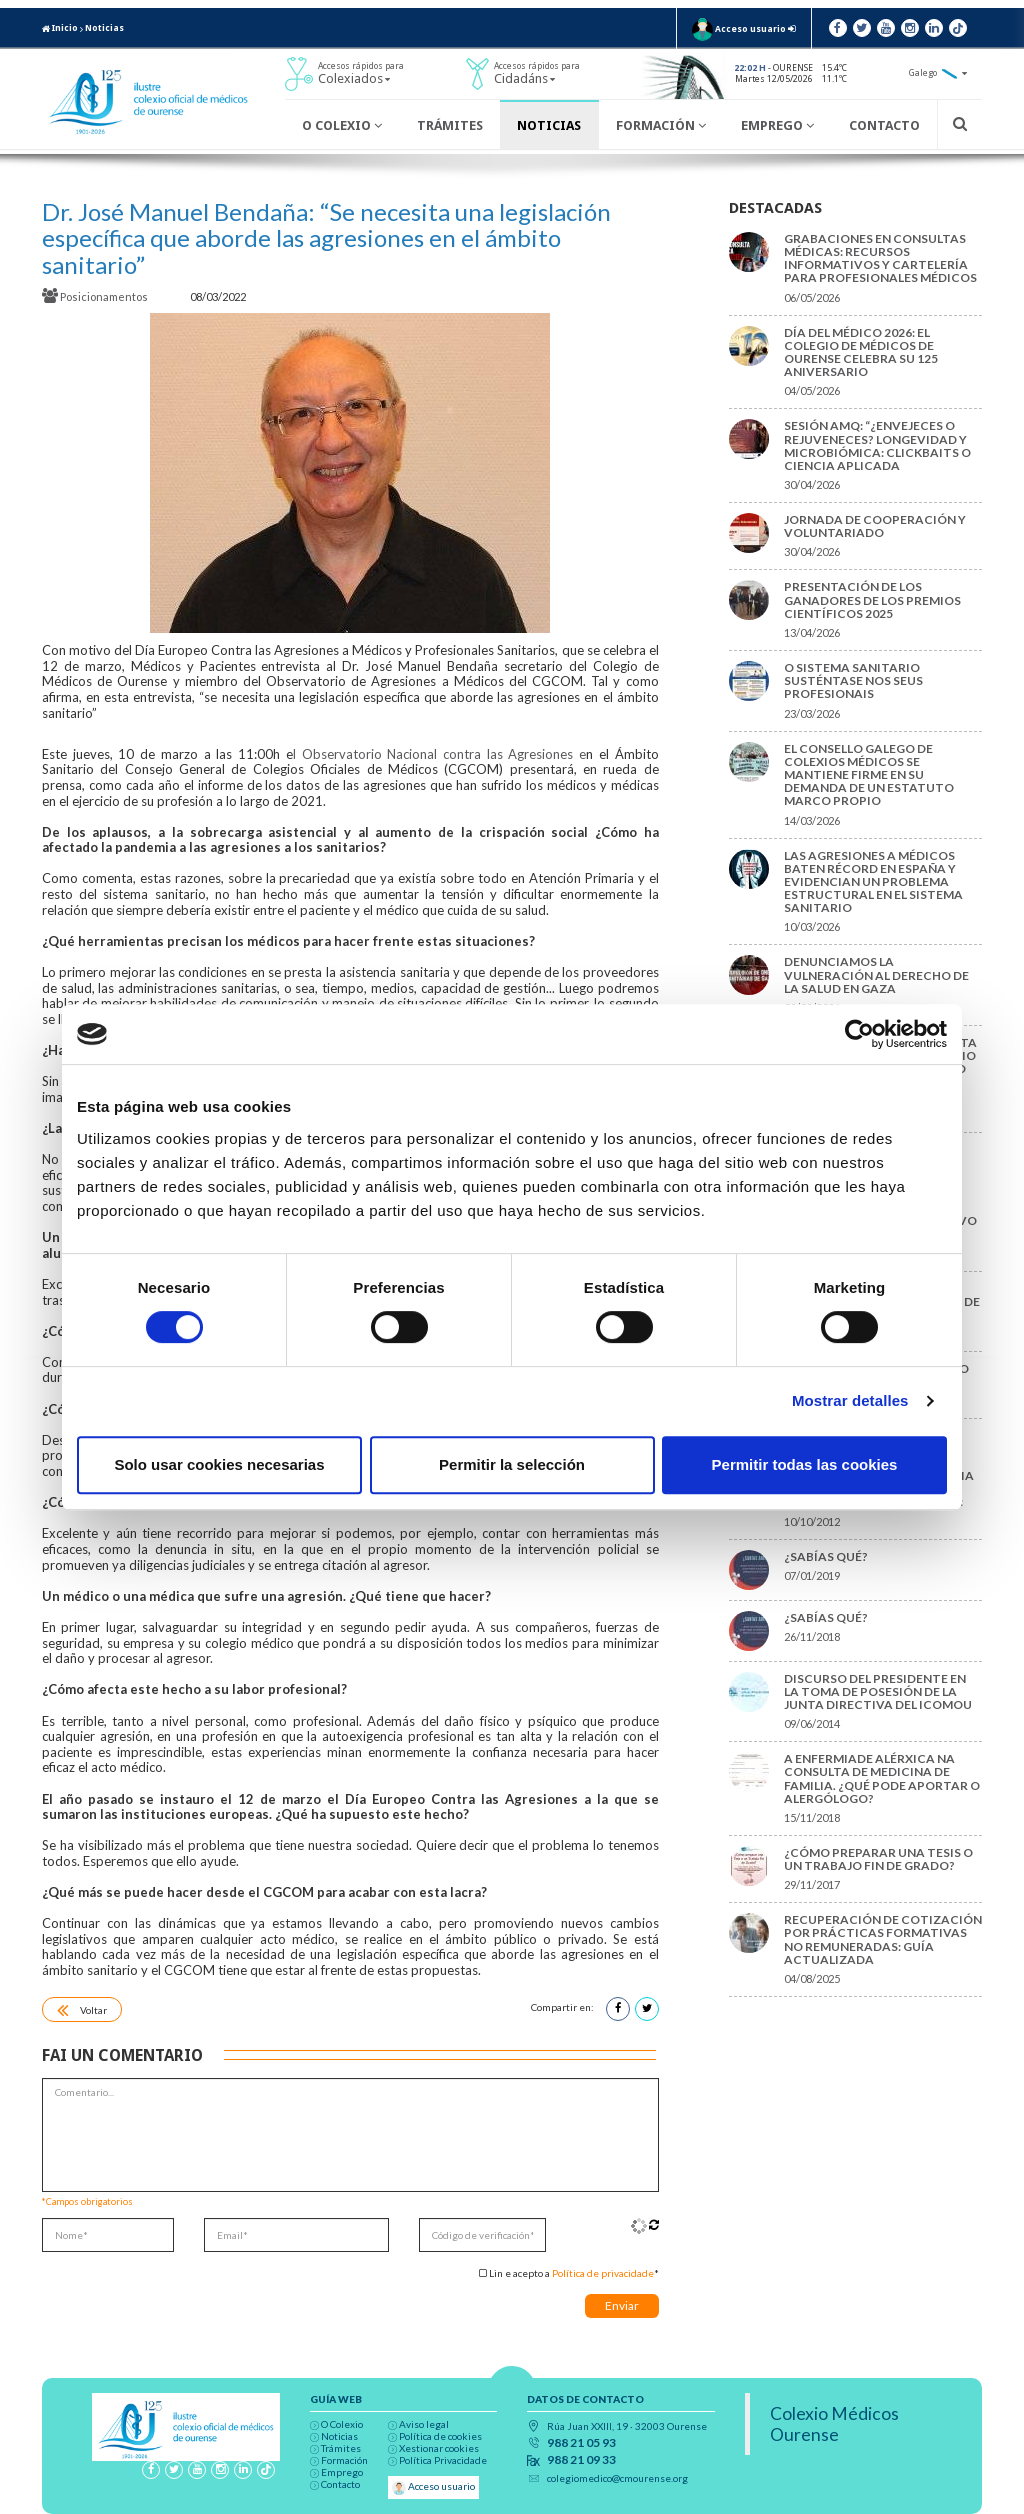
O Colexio (342, 125)
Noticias (104, 28)
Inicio (60, 28)
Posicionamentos (96, 296)
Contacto (884, 125)
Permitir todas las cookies (805, 1464)
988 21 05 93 (581, 2443)
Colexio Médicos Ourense (834, 2424)
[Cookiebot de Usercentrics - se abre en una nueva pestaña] (859, 1034)
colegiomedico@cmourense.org (617, 2478)
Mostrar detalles (850, 1400)
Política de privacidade (603, 2273)
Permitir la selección (512, 1464)
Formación (661, 125)
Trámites (450, 125)
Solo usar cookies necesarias (219, 1464)
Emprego (777, 125)
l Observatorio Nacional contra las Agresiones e (439, 754)
